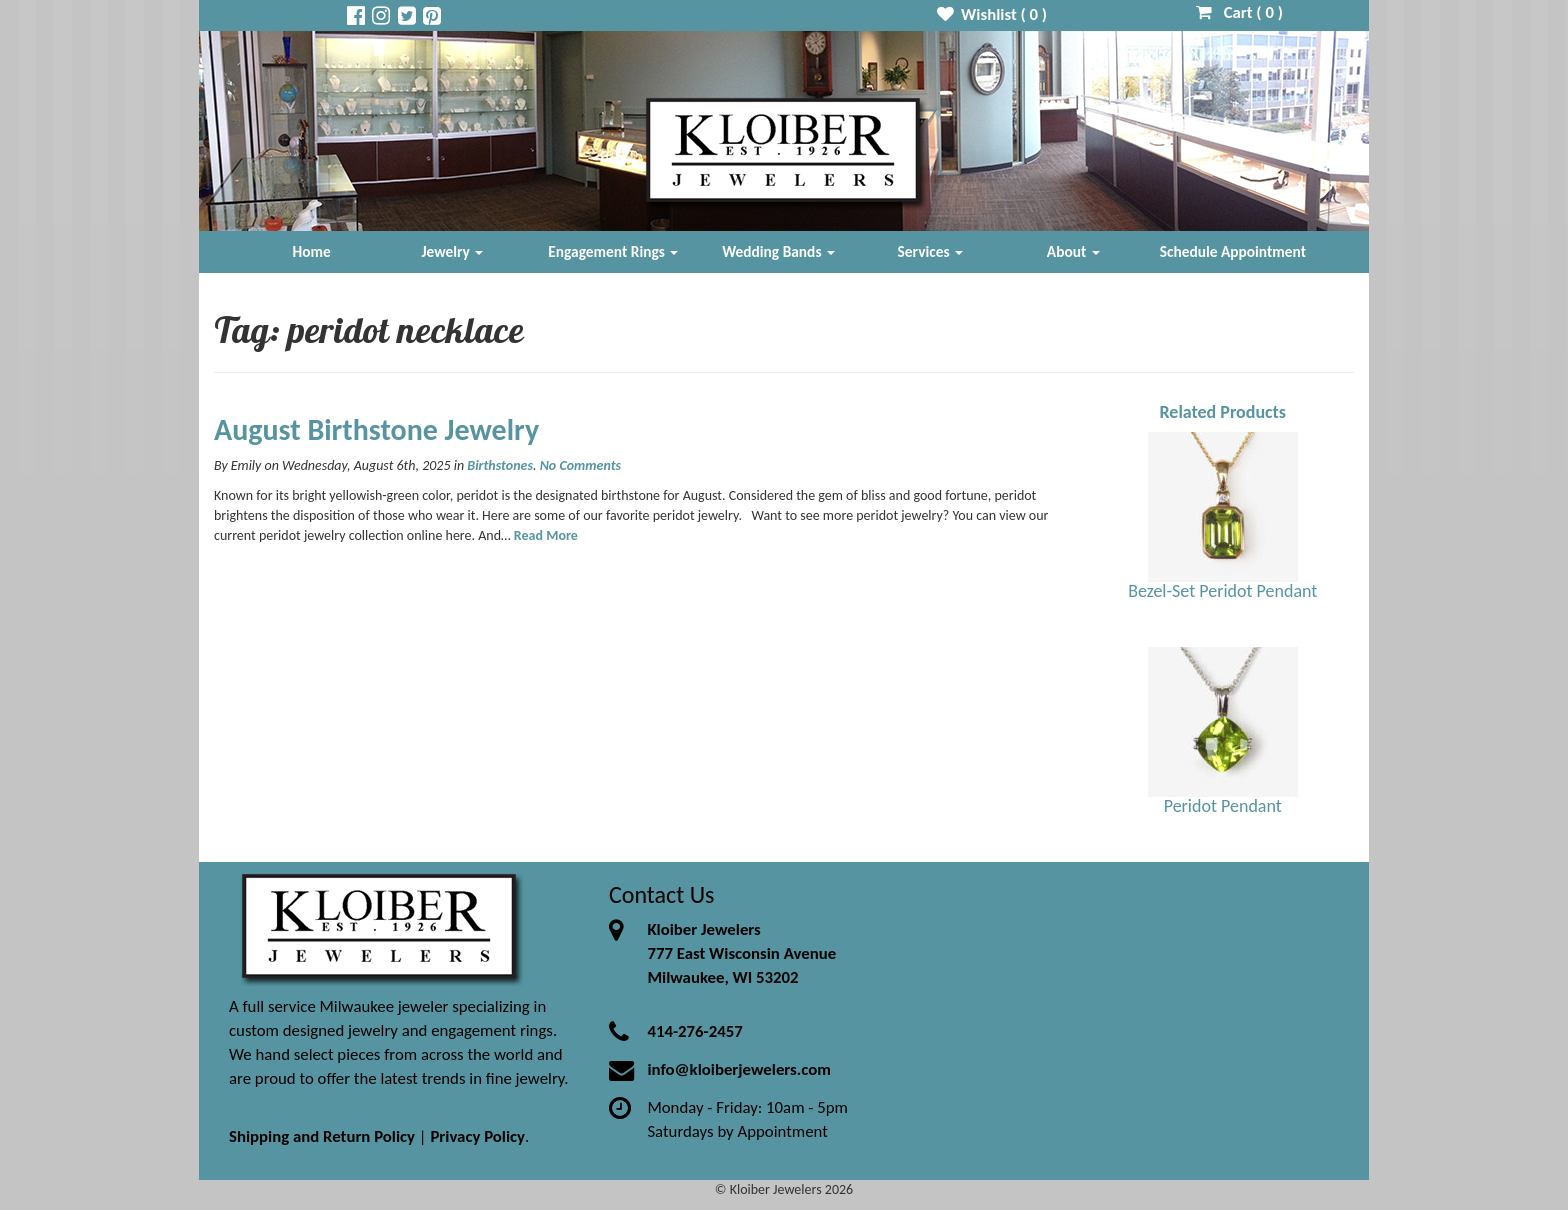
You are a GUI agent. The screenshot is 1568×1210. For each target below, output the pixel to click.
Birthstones (500, 465)
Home (312, 251)
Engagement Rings (613, 251)
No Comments (580, 465)
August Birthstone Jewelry (376, 429)
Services (931, 251)
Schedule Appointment (1233, 251)
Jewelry (452, 251)
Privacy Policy (477, 1136)
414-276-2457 (694, 1031)
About (1073, 251)
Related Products (1222, 412)
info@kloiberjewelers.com (739, 1069)
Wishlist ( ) (992, 14)
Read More (546, 535)
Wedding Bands (778, 251)
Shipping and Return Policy (322, 1136)
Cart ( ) (1239, 12)
